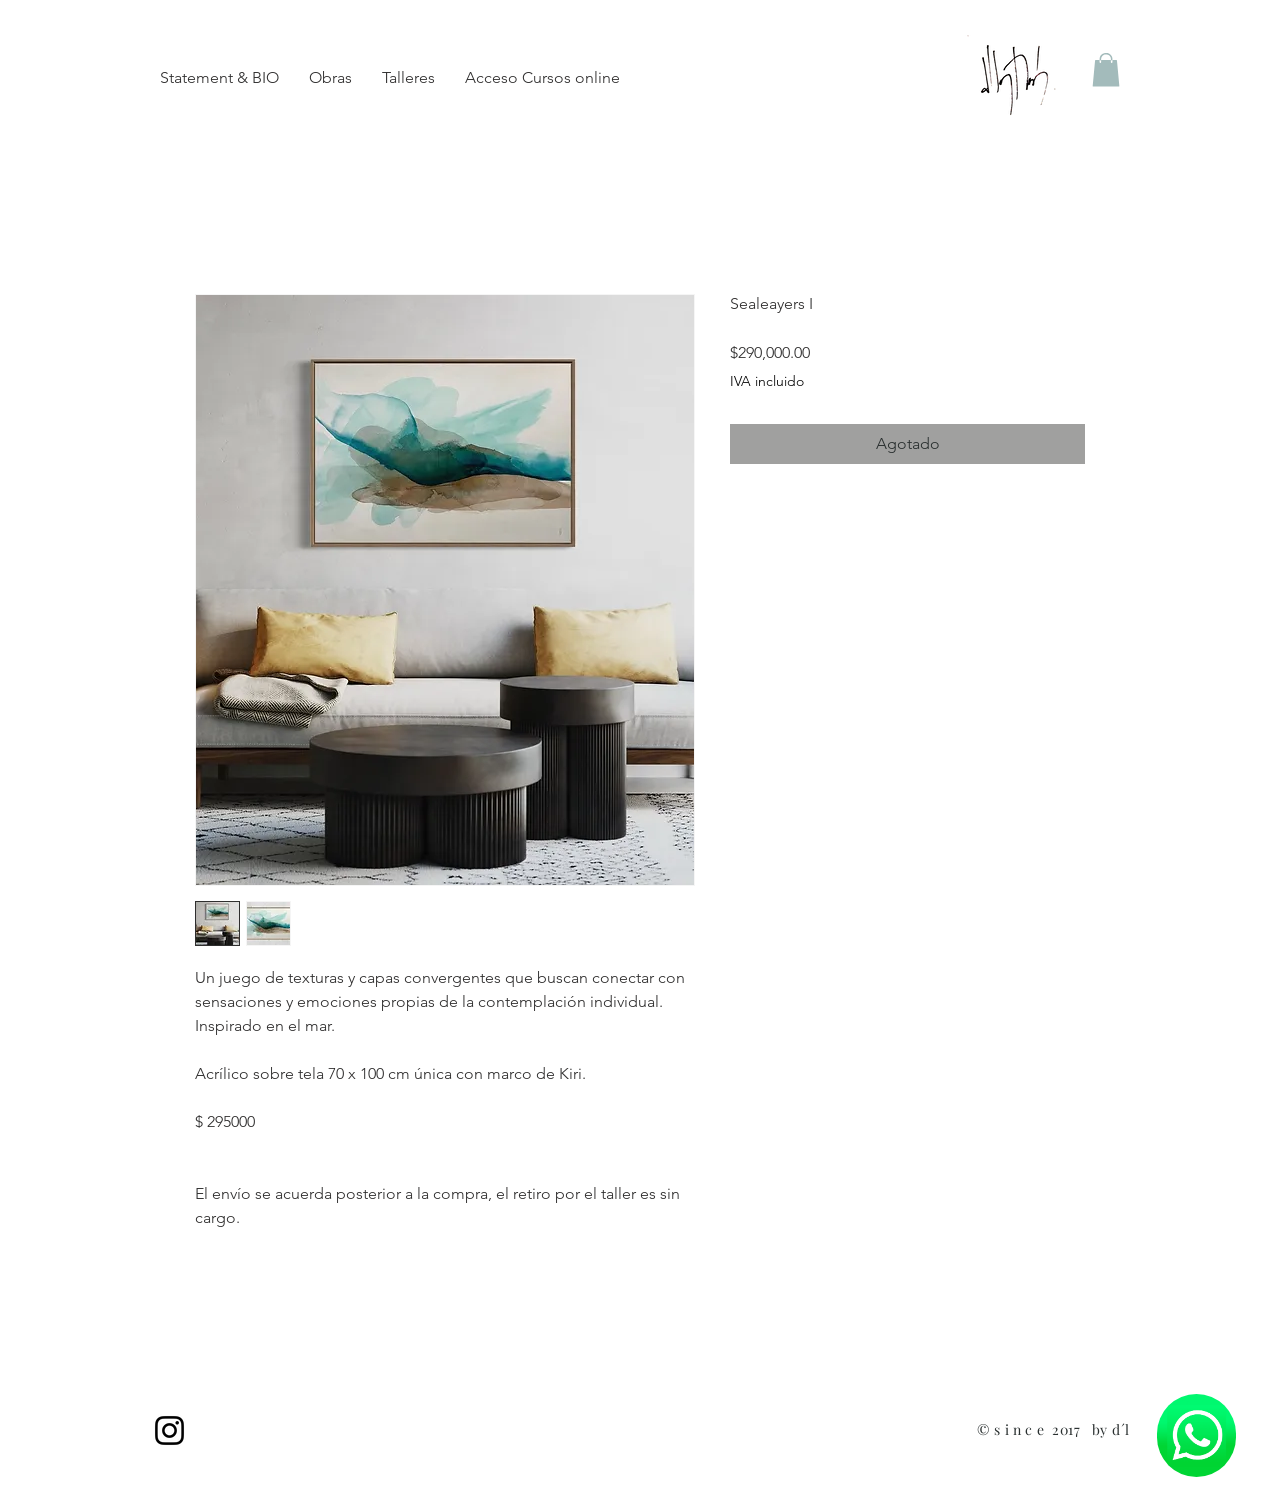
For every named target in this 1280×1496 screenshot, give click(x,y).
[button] (1106, 69)
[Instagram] (169, 1430)
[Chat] (1196, 1435)
